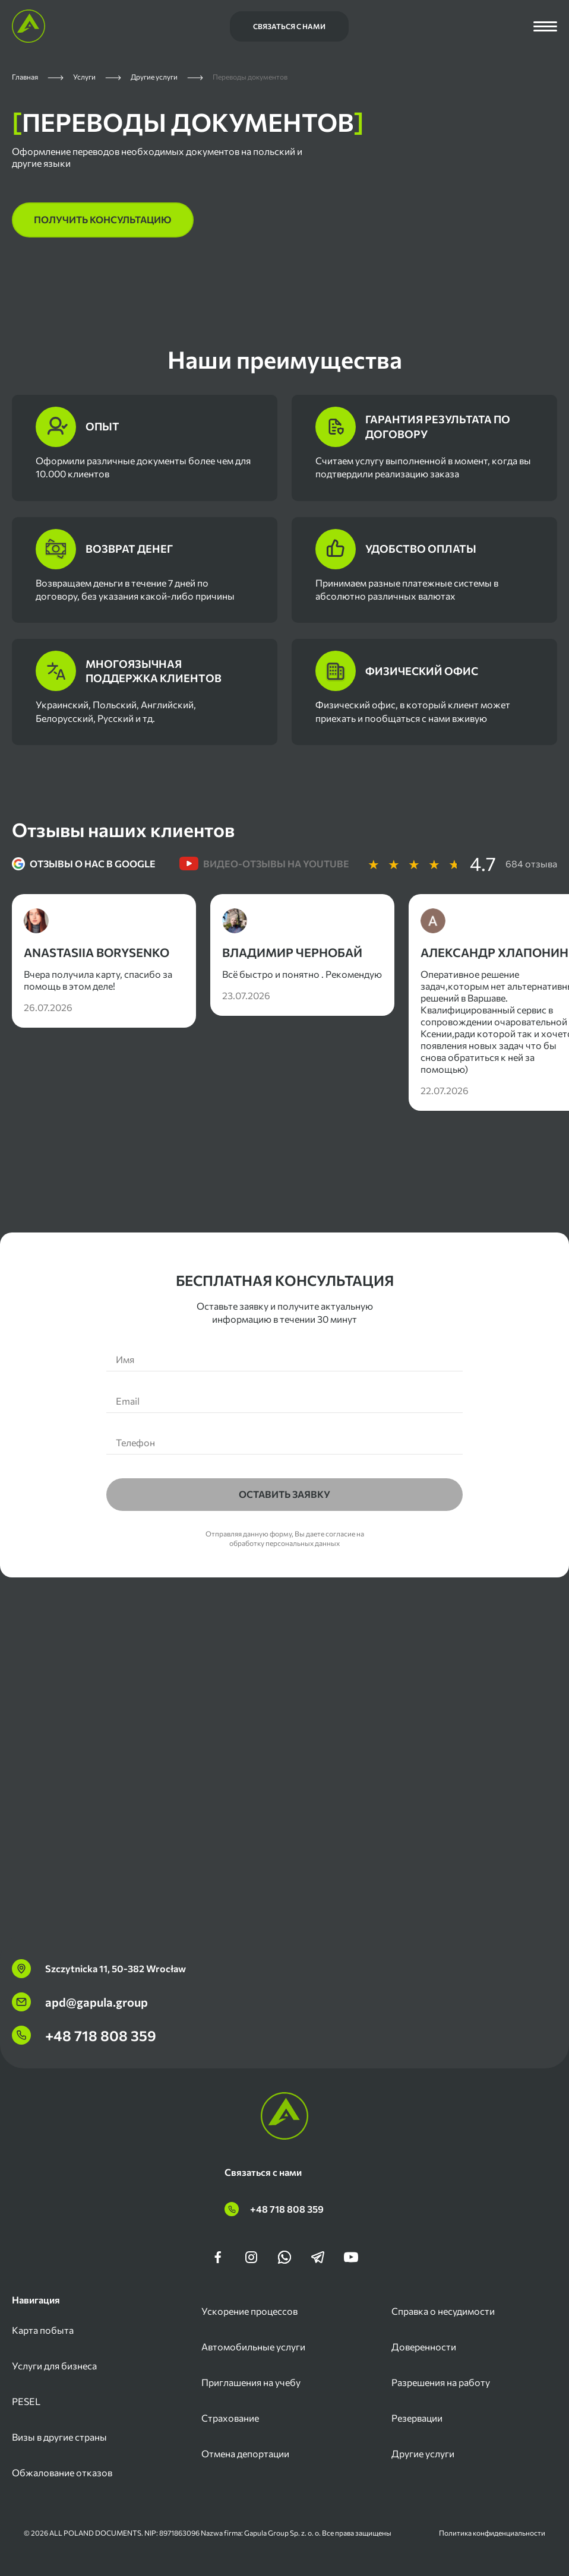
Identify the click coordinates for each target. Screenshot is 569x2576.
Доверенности (423, 2346)
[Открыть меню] (545, 26)
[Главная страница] (28, 26)
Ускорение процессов (249, 2311)
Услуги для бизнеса (54, 2365)
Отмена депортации (245, 2453)
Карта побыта (43, 2330)
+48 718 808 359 (84, 2035)
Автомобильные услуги (253, 2346)
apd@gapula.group (80, 2001)
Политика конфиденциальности (492, 2533)
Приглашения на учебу (251, 2382)
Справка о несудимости (443, 2311)
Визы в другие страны (59, 2436)
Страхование (230, 2417)
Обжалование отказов (62, 2472)
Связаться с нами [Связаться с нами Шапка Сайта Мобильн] (289, 26)
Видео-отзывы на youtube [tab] (264, 863)
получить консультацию (103, 219)
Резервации (416, 2417)
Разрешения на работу (440, 2382)
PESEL (26, 2401)
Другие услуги (422, 2453)
